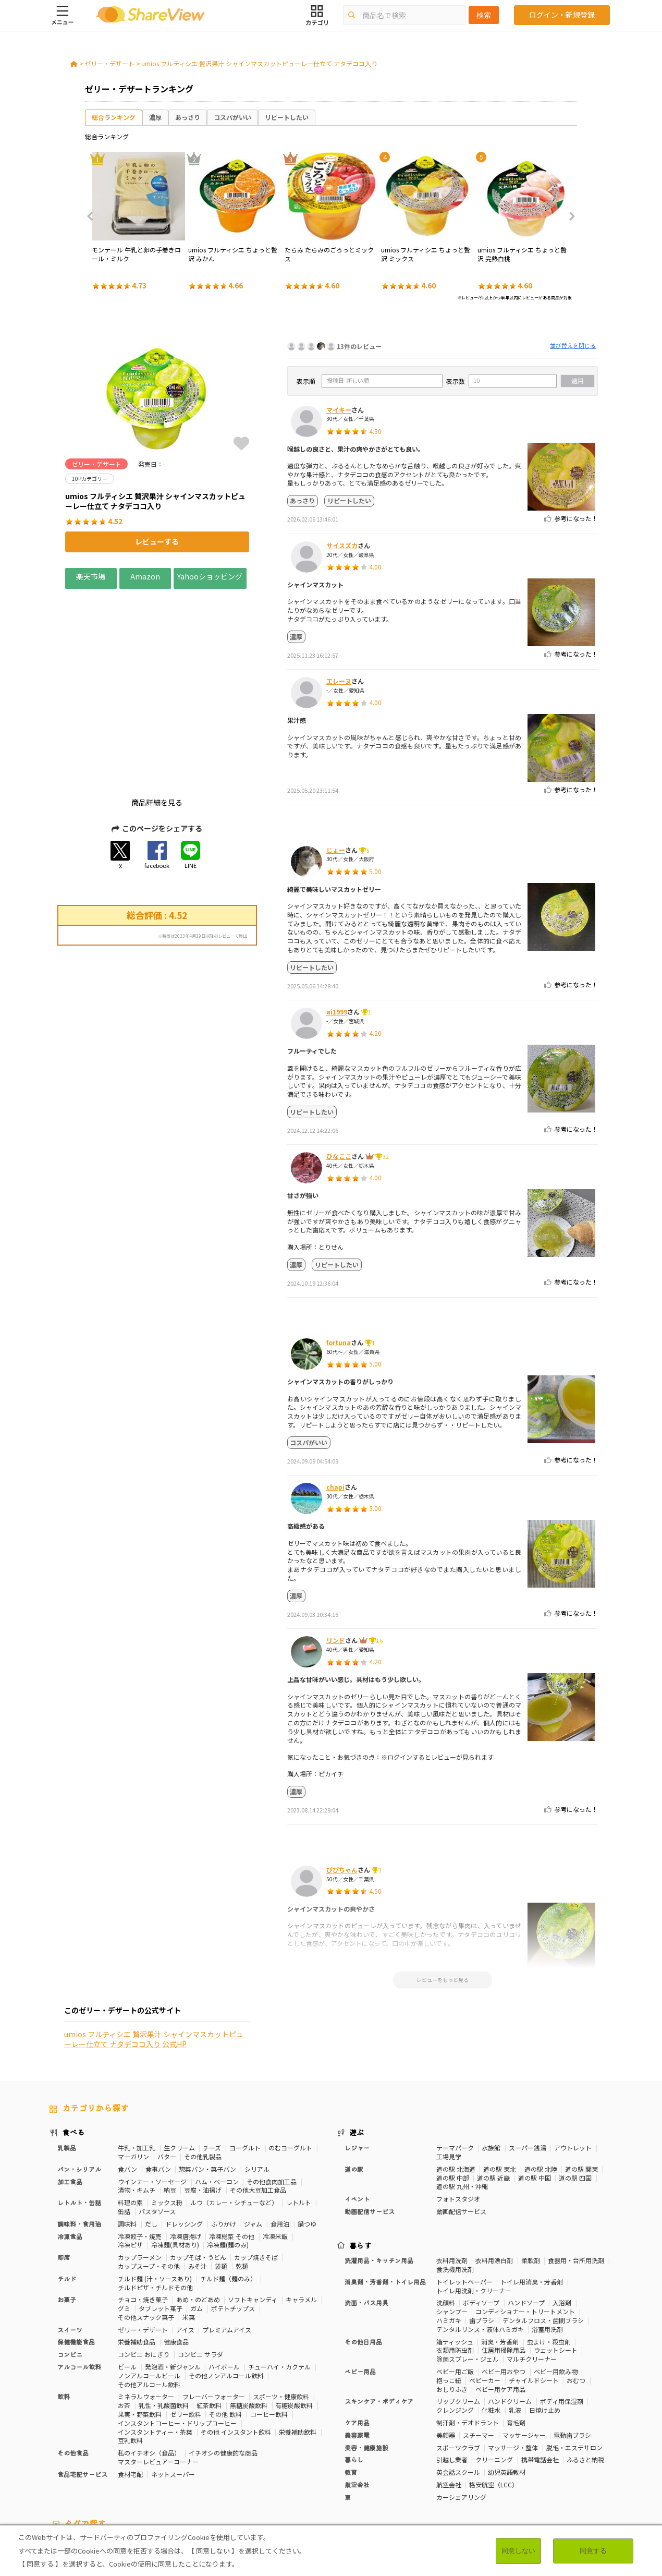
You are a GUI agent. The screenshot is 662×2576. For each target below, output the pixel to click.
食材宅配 (130, 2386)
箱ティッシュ (454, 2254)
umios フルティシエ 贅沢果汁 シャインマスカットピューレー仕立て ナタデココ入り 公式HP (153, 1114)
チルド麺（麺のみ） (228, 2190)
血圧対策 (121, 2466)
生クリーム (179, 2059)
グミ (124, 2220)
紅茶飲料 (209, 2317)
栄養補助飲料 (297, 2344)
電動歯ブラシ (572, 2347)
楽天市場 (90, 576)
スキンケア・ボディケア (379, 2313)
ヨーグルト (245, 2059)
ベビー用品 (360, 2283)
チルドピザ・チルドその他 (155, 2199)
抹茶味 (184, 2475)
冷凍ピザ (130, 2157)
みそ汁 (197, 2178)
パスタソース (157, 2123)
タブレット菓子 (160, 2220)
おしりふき (452, 2301)
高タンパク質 (474, 2457)
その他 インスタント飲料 (236, 2344)
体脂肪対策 (516, 2457)
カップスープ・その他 (149, 2178)
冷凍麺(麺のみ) (228, 2157)
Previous (93, 216)
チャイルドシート (534, 2292)
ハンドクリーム (510, 2313)
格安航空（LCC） (493, 2396)
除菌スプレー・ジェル (467, 2271)
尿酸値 (590, 2466)
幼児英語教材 (506, 2384)
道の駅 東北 (499, 2081)
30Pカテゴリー (122, 2457)
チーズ (212, 2059)
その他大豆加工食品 (258, 2102)
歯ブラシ (481, 2232)
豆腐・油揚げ (203, 2102)
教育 (351, 2384)
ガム (196, 2220)
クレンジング (455, 2322)
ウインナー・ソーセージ (152, 2093)
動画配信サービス (370, 2123)
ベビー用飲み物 (556, 2283)
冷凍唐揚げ (185, 2148)
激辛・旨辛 (118, 2475)
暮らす (360, 2157)
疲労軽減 (89, 2466)
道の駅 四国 (575, 2090)
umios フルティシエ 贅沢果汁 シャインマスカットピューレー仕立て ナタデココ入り (259, 63)
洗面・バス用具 (366, 2215)
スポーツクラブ (458, 2359)
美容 (546, 2457)
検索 (483, 15)
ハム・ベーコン (217, 2093)
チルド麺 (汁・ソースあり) (155, 2190)
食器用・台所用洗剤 (576, 2173)
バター (166, 2068)
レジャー (357, 2059)
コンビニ (69, 2267)
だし (151, 2136)
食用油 (280, 2136)
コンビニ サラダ (200, 2267)
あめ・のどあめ (198, 2212)
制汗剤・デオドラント (467, 2334)
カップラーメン (140, 2169)
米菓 (188, 2229)
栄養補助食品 (136, 2254)
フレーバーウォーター (213, 2309)
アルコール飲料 (79, 2279)
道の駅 (354, 2081)
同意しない (518, 2551)
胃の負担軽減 (423, 2466)
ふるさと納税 (585, 2372)
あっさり (187, 117)
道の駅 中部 (452, 2090)
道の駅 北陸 (540, 2081)
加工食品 (69, 2093)
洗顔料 (445, 2215)
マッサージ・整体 (513, 2359)
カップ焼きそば (256, 2169)
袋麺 (221, 2178)
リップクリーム (458, 2313)
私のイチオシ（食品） (149, 2365)
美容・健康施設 (366, 2359)
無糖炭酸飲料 (248, 2317)
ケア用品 (357, 2334)
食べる (73, 2045)
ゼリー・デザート (109, 63)
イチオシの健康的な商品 (223, 2365)
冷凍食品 (69, 2148)
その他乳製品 (203, 2068)
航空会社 (357, 2396)
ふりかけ (223, 2136)
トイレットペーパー (464, 2194)
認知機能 (383, 2466)
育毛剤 (516, 2334)
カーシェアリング (461, 2409)
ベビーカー (484, 2292)
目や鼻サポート (550, 2466)
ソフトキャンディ (252, 2212)
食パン (127, 2081)
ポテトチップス (233, 2220)
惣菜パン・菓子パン (207, 2081)
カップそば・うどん (198, 2169)
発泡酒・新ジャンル (173, 2279)
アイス (185, 2242)
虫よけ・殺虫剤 (549, 2254)
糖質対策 (299, 2457)
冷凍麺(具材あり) (175, 2157)
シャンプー (452, 2224)
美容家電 (357, 2347)
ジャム (253, 2136)
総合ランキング (114, 117)
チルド (66, 2190)
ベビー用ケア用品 (500, 2301)
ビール (127, 2279)
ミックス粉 (166, 2114)
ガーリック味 (267, 2475)
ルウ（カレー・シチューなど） (234, 2114)
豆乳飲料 (130, 2353)
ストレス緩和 (234, 2466)
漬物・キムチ (136, 2102)
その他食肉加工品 (272, 2093)
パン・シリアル (79, 2081)
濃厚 (155, 117)
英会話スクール (458, 2384)
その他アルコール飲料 (149, 2296)
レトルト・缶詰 (79, 2114)
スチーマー (478, 2347)
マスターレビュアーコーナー (158, 2373)
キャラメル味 (221, 2475)
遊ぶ (356, 2045)
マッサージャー (524, 2347)
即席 (63, 2169)
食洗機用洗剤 (455, 2181)
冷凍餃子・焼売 (140, 2148)
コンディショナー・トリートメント (525, 2224)
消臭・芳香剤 (500, 2254)
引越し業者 (452, 2372)
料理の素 (130, 2114)
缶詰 (124, 2123)
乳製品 (66, 2059)
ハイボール (224, 2279)
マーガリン (133, 2068)
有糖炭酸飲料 (294, 2317)
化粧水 (491, 2322)
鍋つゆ (307, 2136)
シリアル (256, 2081)
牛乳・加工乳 (136, 2059)
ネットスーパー (173, 2386)
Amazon (145, 576)
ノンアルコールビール (149, 2287)
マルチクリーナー (532, 2271)
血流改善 (462, 2466)
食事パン (158, 2081)
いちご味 (62, 2475)
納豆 (170, 2102)
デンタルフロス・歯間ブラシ (543, 2232)
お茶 (124, 2317)
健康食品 (176, 2254)
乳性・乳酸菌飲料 (164, 2317)
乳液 (515, 2322)
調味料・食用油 (79, 2136)
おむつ (576, 2292)
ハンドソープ (526, 2215)
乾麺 (242, 2178)
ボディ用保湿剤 (561, 2313)
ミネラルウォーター (146, 2309)
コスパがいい (232, 117)
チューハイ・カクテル (279, 2279)
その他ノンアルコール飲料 (226, 2287)
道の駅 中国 (534, 2090)
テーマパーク (455, 2059)
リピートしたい (287, 117)
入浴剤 (562, 2215)
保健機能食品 (76, 2254)
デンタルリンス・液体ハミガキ (480, 2241)
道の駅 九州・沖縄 (462, 2099)
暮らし (354, 2372)
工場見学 (448, 2068)
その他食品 (73, 2365)
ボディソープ (481, 2215)
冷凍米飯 (275, 2148)
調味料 (127, 2136)
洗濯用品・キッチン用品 (379, 2173)
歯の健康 (194, 2466)
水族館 (491, 2059)
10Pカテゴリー (71, 2457)
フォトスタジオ (458, 2111)
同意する (593, 2551)
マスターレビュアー (230, 2457)
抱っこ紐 (448, 2292)
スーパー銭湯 (527, 2059)
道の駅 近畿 (493, 2090)
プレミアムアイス (226, 2242)
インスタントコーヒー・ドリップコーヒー (177, 2335)
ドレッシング (184, 2136)
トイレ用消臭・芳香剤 (531, 2194)
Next (568, 216)
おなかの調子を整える (415, 2457)
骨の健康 (573, 2457)
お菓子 (66, 2212)
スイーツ (69, 2242)
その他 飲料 (225, 2326)
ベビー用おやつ (503, 2283)
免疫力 (59, 2466)
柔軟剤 (530, 2173)
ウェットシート (556, 2262)
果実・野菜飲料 (140, 2326)
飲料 (63, 2309)
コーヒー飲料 (269, 2326)
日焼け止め (544, 2322)
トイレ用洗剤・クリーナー (473, 2202)
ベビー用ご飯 (455, 2283)
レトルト (298, 2114)
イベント (357, 2111)
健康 (272, 2457)
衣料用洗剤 (452, 2173)
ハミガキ (448, 2232)
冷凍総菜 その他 (231, 2148)
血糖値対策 (158, 2466)
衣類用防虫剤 (455, 2262)
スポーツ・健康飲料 (281, 2309)
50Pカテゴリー (172, 2457)
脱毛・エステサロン (574, 2359)
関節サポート (502, 2466)
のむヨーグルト (290, 2059)
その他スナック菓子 (146, 2229)
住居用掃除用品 (503, 2262)
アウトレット (573, 2059)
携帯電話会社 (540, 2372)
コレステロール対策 (335, 2466)
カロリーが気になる (348, 2457)
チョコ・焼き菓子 (143, 2212)
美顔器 (445, 2347)
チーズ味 (155, 2475)
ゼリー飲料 (185, 2326)
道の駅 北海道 (455, 2081)
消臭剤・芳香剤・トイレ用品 (385, 2194)
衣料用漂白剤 (494, 2173)
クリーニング (494, 2372)
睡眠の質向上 (280, 2466)
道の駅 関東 (581, 2081)
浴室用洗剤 (547, 2241)
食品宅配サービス (82, 2386)
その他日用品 (363, 2254)
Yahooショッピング (210, 576)
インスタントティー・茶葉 (155, 2344)
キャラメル (301, 2212)
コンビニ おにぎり (143, 2267)
